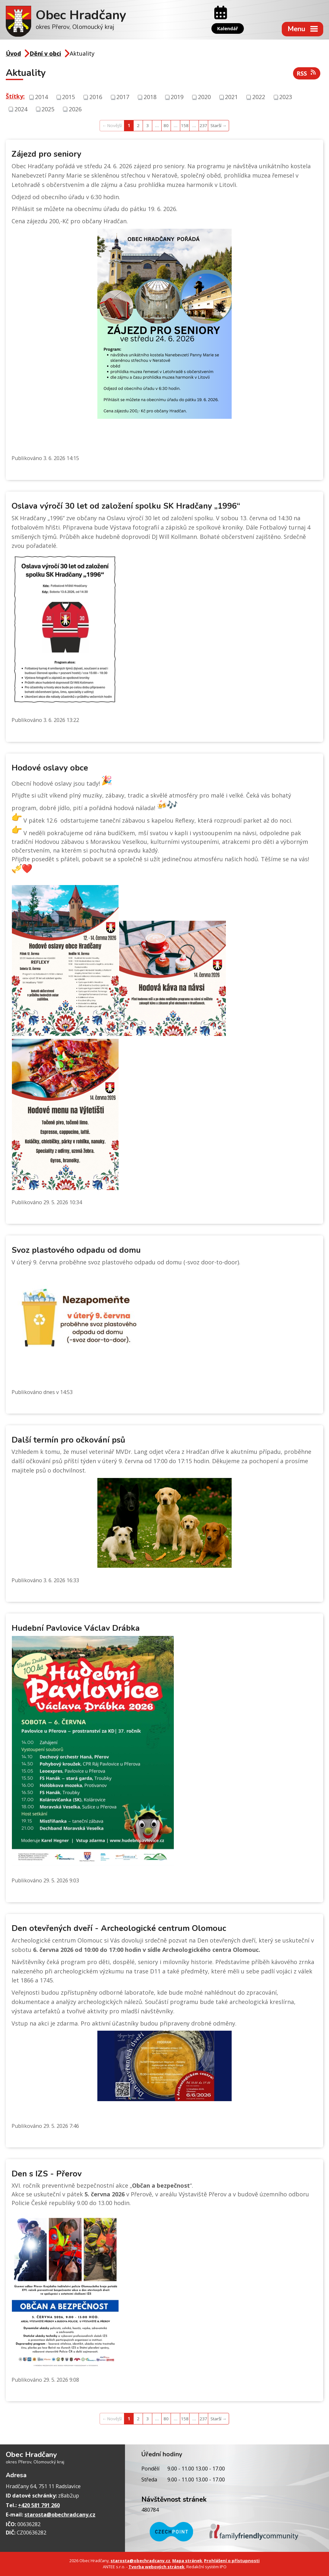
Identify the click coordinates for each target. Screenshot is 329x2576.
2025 (47, 109)
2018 (150, 97)
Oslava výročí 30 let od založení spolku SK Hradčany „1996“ (126, 506)
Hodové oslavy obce (50, 767)
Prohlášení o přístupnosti (232, 2560)
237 (203, 125)
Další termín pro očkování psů (68, 1440)
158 (185, 125)
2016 (95, 97)
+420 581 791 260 (39, 2505)
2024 (20, 109)
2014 (41, 97)
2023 (285, 97)
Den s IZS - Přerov (47, 2173)
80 (166, 125)
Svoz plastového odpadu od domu (76, 1250)
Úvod (13, 53)
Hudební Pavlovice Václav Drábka (76, 1628)
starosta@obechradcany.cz (59, 2514)
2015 (68, 97)
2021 (231, 97)
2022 (258, 97)
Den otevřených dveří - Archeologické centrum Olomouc (119, 1928)
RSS (307, 73)
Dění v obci (45, 53)
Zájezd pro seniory (46, 154)
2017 (122, 97)
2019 (177, 97)
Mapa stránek (187, 2560)
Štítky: (15, 96)
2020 (204, 97)
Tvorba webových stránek (156, 2567)
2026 (75, 109)
